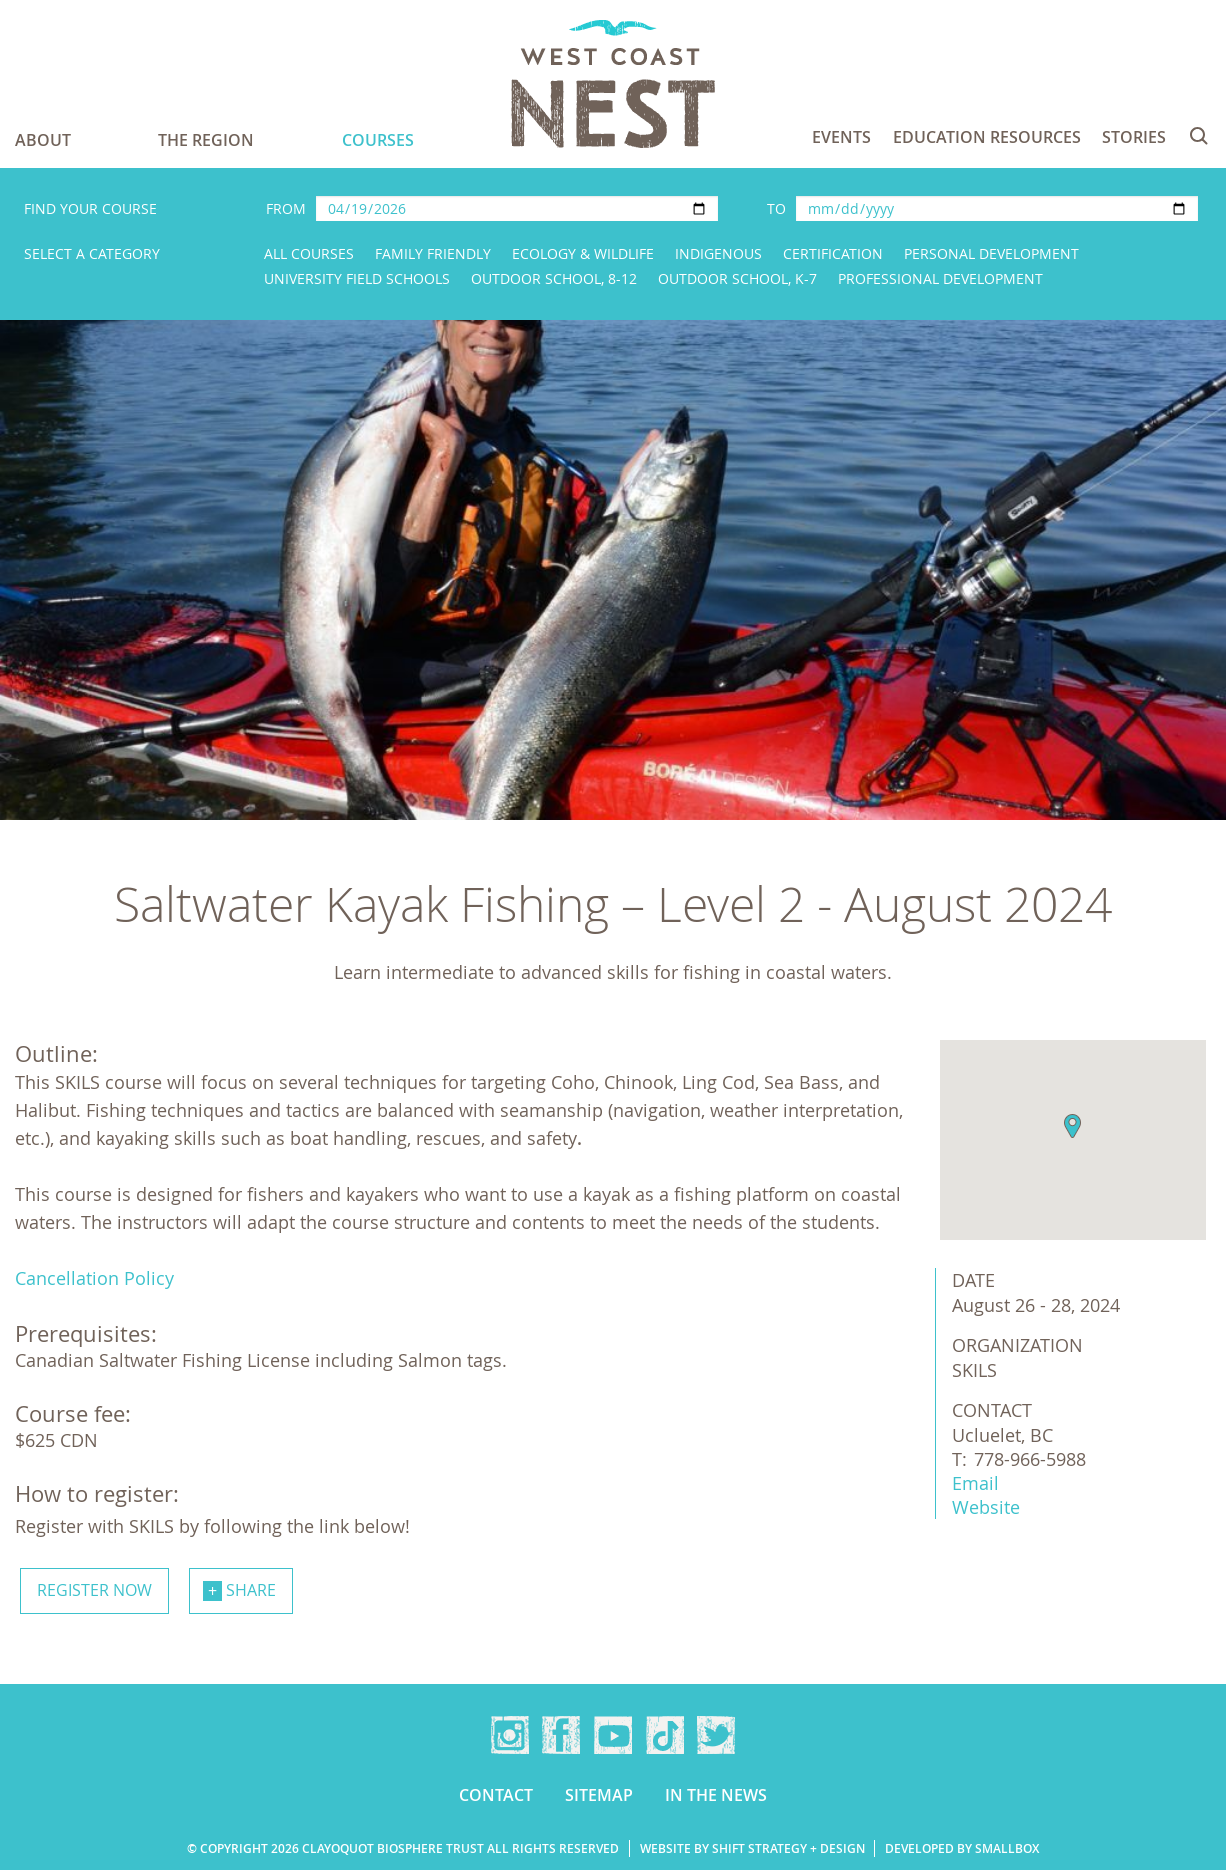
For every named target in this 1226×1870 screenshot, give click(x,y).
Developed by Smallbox (962, 1848)
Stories (1134, 137)
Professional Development (940, 278)
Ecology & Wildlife (583, 253)
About (43, 140)
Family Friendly (433, 253)
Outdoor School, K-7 (737, 278)
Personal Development (991, 253)
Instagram (510, 1735)
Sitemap (599, 1795)
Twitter (716, 1735)
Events (841, 137)
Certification (833, 253)
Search (1199, 136)
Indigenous (718, 253)
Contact (496, 1795)
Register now (94, 1590)
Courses (378, 140)
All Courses (309, 253)
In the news (716, 1795)
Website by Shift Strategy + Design (752, 1848)
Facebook (561, 1735)
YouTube (613, 1735)
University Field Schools (357, 278)
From (286, 208)
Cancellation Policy (94, 1278)
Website (986, 1507)
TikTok (665, 1735)
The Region (206, 140)
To (776, 208)
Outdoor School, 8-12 (554, 278)
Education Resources (987, 137)
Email (975, 1483)
